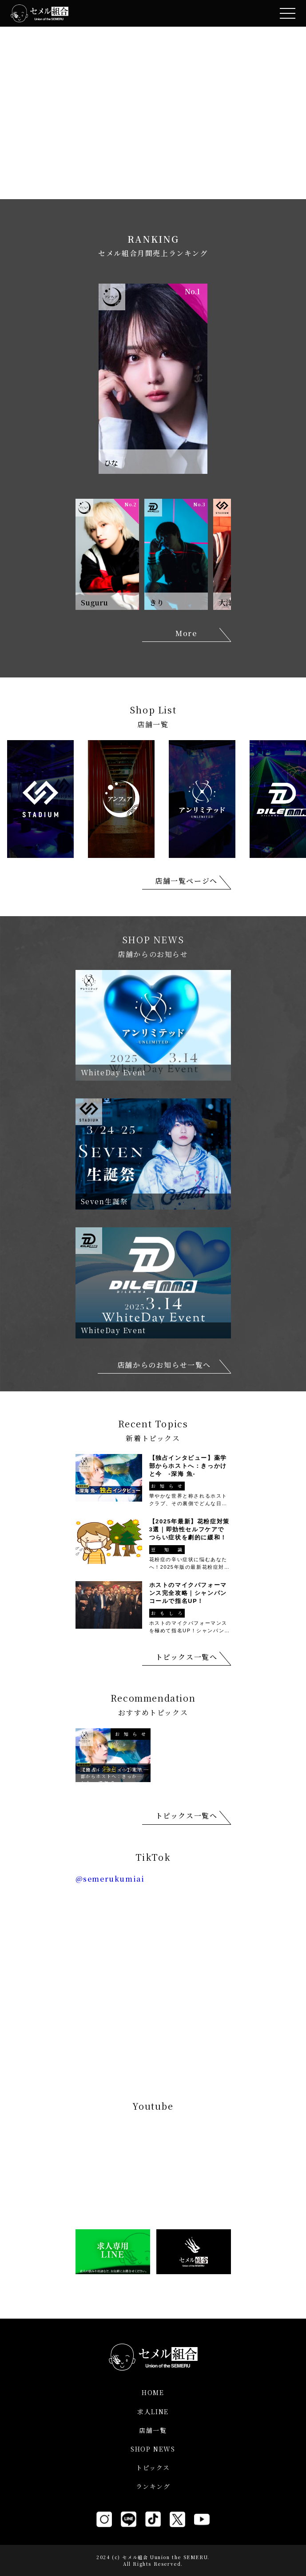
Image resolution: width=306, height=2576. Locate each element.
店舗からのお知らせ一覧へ (164, 1365)
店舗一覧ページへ (186, 881)
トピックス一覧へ (186, 1657)
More (186, 633)
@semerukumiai (110, 1879)
